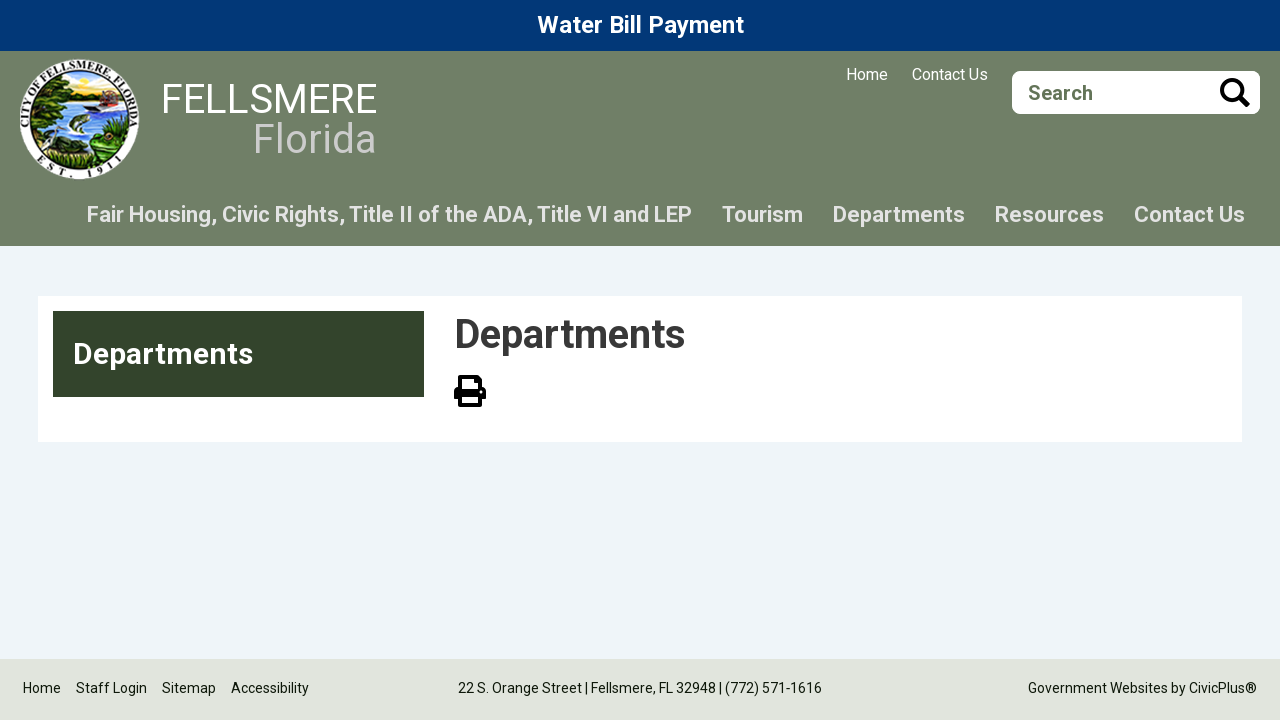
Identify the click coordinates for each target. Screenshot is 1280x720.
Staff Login (111, 688)
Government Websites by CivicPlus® (1142, 688)
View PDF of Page (470, 388)
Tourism (762, 214)
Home (867, 75)
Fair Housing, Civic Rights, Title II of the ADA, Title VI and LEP (389, 214)
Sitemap (189, 688)
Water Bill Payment (640, 25)
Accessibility (270, 688)
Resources (1049, 214)
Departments (899, 214)
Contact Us (950, 75)
